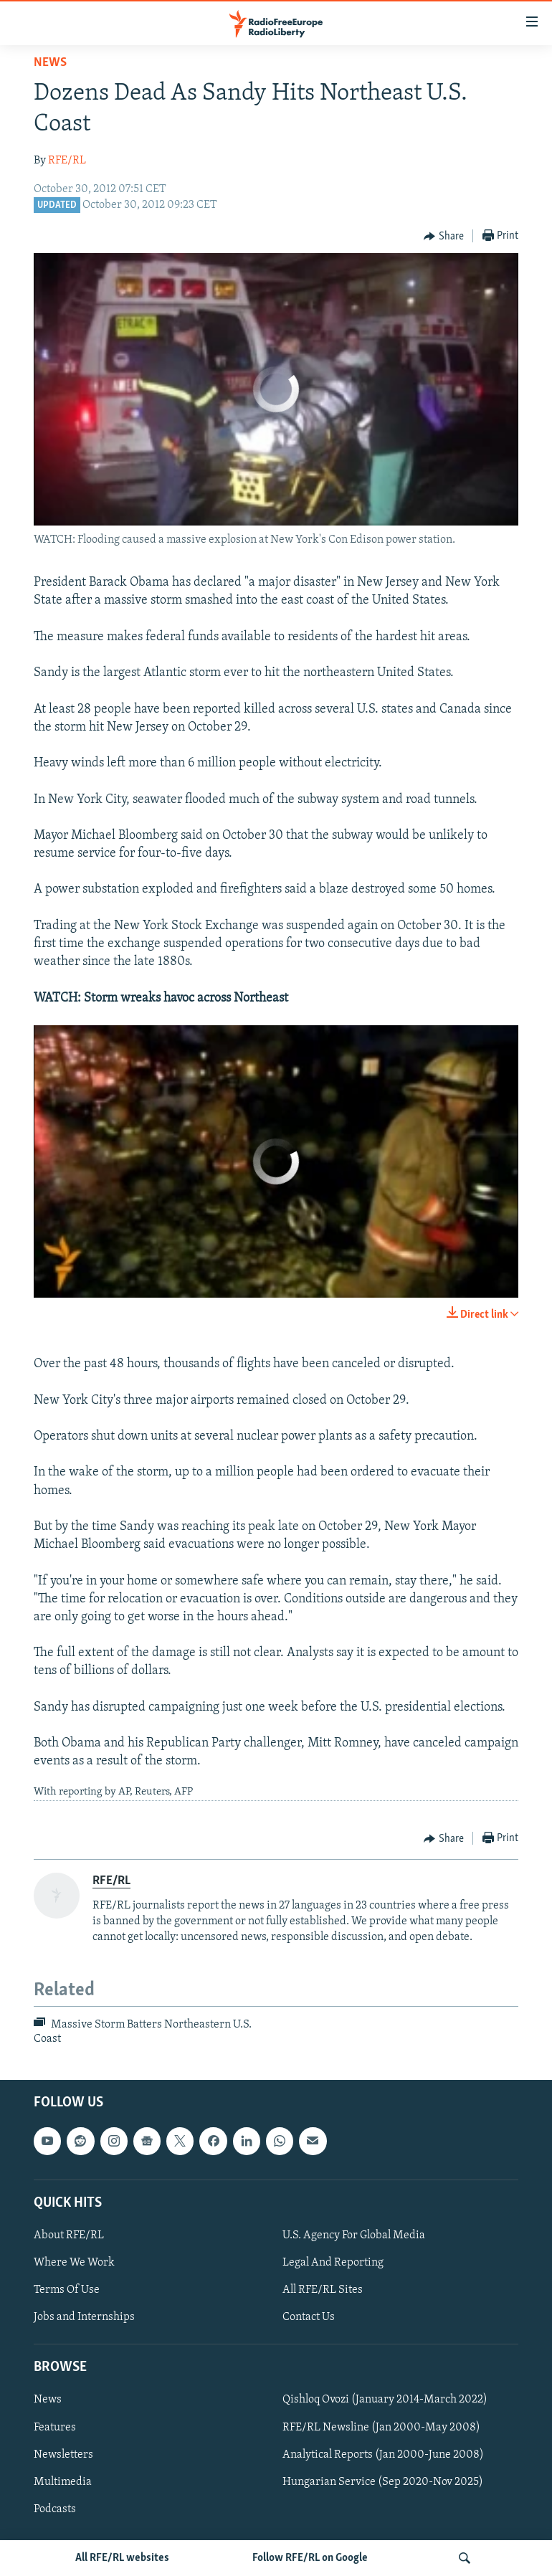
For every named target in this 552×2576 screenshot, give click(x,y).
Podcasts (55, 2508)
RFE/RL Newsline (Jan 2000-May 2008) (381, 2427)
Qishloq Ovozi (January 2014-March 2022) (384, 2399)
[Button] (444, 236)
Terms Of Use (67, 2290)
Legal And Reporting (333, 2262)
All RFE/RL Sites (322, 2290)
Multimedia (63, 2481)
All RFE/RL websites (122, 2558)
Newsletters (63, 2454)
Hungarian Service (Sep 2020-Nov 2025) (382, 2481)
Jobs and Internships (84, 2317)
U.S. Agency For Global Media (353, 2235)
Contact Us (308, 2317)
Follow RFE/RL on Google (310, 2558)
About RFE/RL (69, 2235)
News (50, 63)
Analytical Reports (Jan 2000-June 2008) (383, 2454)
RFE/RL (67, 160)
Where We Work (74, 2262)
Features (55, 2427)
